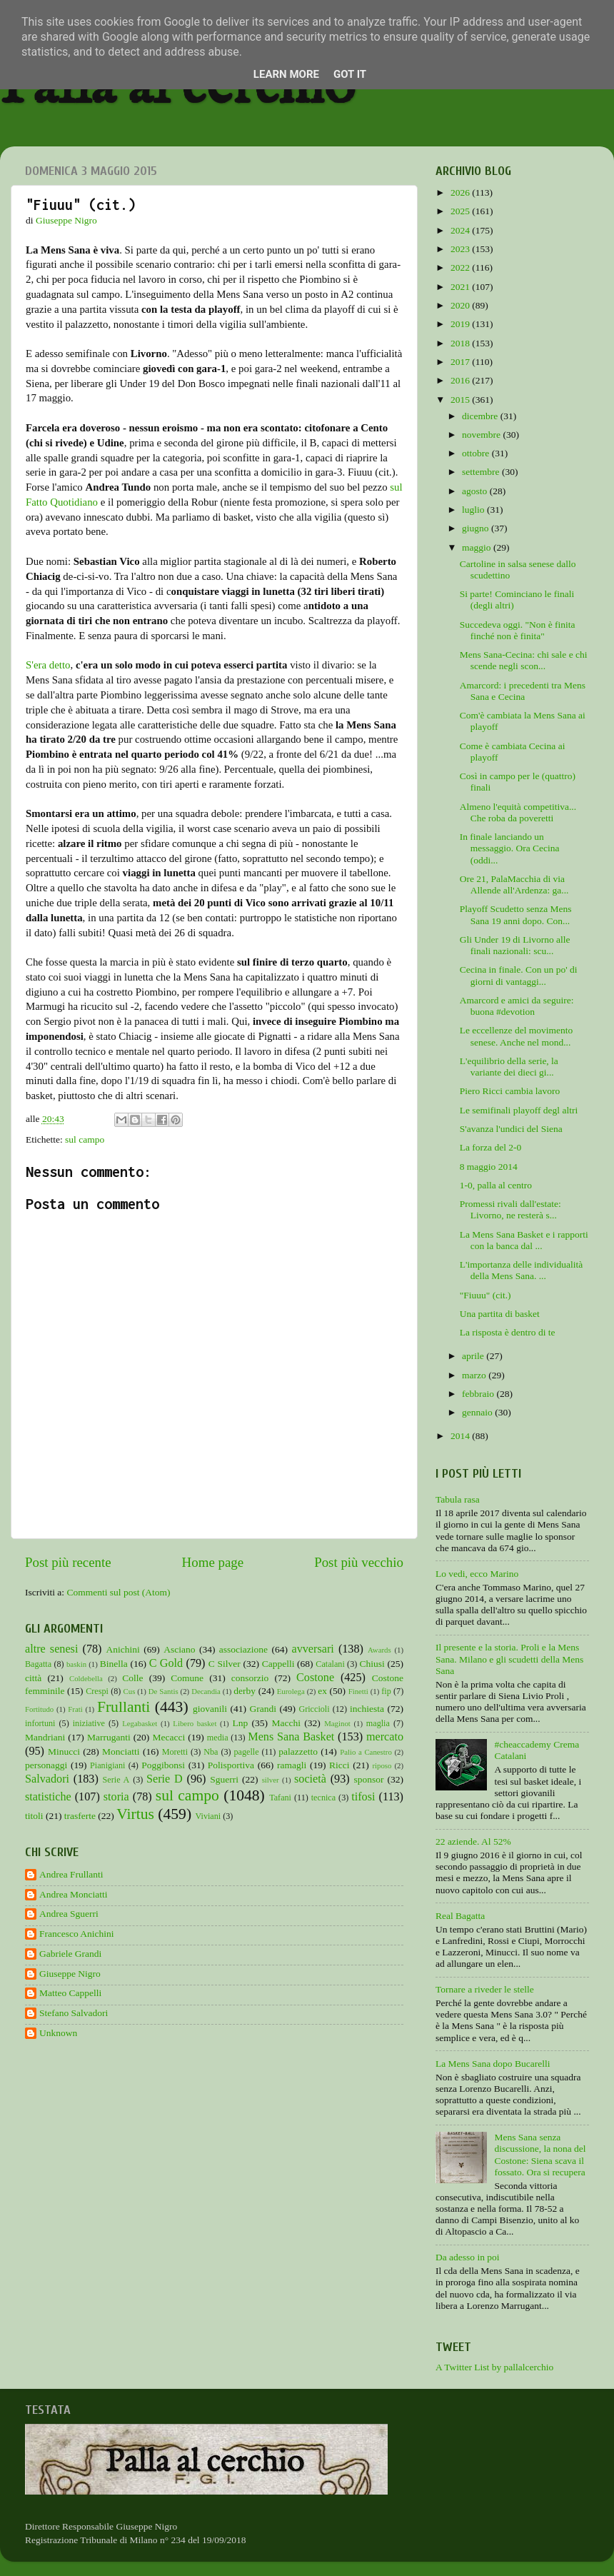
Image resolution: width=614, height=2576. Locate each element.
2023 (461, 249)
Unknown (58, 2033)
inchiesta (367, 1708)
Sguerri (224, 1779)
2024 (461, 230)
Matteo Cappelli (70, 1993)
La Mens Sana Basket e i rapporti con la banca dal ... (524, 1240)
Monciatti (121, 1751)
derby (244, 1690)
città (33, 1678)
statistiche (48, 1796)
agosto (476, 491)
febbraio (479, 1393)
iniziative (89, 1723)
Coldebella (86, 1678)
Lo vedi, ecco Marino (477, 1573)
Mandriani (45, 1737)
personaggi (46, 1765)
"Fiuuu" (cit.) (485, 1295)
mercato (384, 1736)
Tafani (280, 1798)
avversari (312, 1649)
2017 (461, 361)
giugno (476, 528)
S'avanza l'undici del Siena (511, 1128)
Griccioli (313, 1709)
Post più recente (68, 1562)
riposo (381, 1765)
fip (386, 1691)
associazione (243, 1649)
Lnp (240, 1723)
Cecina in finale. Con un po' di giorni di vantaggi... (519, 975)
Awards (379, 1649)
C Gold (166, 1663)
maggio (477, 547)
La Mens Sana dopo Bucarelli (493, 2063)
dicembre (481, 416)
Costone (315, 1677)
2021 (461, 286)
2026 (461, 192)
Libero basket (194, 1723)
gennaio (478, 1412)
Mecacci (168, 1737)
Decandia (206, 1691)
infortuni (40, 1723)
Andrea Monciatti (73, 1894)
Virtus (135, 1814)
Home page (213, 1562)
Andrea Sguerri (69, 1913)
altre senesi (51, 1649)
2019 (461, 324)
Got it (349, 74)
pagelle (246, 1752)
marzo (475, 1375)
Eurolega (291, 1691)
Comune (187, 1678)
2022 (461, 267)
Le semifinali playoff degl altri (519, 1110)
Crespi (97, 1691)
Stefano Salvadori (73, 2013)
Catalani (330, 1664)
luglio (474, 509)
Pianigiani (107, 1765)
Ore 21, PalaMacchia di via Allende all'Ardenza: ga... (514, 884)
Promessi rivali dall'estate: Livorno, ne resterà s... (510, 1209)
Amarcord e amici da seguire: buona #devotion (517, 1006)
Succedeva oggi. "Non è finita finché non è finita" (517, 630)
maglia (378, 1723)
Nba (210, 1752)
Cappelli (278, 1663)
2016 (461, 380)
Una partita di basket (500, 1313)
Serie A (116, 1780)
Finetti (358, 1691)
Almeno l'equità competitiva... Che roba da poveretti (518, 812)
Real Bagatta (460, 1915)
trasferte (80, 1815)
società (310, 1779)
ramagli (291, 1765)
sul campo (84, 1139)
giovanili (210, 1708)
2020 (461, 305)
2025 (461, 211)
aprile (474, 1355)
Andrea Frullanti (71, 1874)
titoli (34, 1815)
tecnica (323, 1798)
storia (116, 1796)
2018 (461, 343)
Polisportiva (231, 1765)
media (217, 1738)
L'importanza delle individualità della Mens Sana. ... (521, 1270)
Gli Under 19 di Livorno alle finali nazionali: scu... (515, 945)
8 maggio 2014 (489, 1166)
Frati (75, 1709)
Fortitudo (39, 1709)
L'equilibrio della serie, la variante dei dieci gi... (509, 1067)
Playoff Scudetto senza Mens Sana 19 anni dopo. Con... (516, 914)
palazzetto (298, 1751)
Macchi (285, 1723)
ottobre (477, 453)
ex (322, 1690)
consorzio (249, 1678)
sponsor (368, 1779)
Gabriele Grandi (70, 1953)
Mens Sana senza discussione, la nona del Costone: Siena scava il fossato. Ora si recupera (539, 2154)
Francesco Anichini (76, 1933)
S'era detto (48, 665)
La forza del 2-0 (491, 1147)
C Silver (224, 1663)
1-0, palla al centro (496, 1185)
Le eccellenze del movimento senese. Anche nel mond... (516, 1036)
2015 (461, 399)
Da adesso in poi (468, 2257)
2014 (461, 1435)
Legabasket (139, 1723)
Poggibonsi (163, 1765)
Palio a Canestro (366, 1752)
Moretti (175, 1752)
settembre (482, 471)
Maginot (337, 1723)
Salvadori (47, 1779)
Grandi (263, 1708)
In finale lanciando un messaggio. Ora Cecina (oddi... (510, 848)
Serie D (164, 1779)
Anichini (123, 1649)
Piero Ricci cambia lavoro (510, 1091)
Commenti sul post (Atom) (118, 1592)
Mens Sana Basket (291, 1736)
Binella (114, 1663)
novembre (482, 434)
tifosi (363, 1796)
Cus (130, 1691)
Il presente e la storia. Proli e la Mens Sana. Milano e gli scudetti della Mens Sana (509, 1658)
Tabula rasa (458, 1499)
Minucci (64, 1751)
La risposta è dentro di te (507, 1332)
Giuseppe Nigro (70, 1973)
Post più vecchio (358, 1562)
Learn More (286, 74)
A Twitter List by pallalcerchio (494, 2367)
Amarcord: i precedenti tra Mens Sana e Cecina (522, 691)
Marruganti (109, 1737)
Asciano (179, 1649)
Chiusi (372, 1663)
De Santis (163, 1691)
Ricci (339, 1765)
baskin (76, 1664)
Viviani (208, 1816)
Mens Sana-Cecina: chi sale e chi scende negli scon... (524, 660)
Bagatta (38, 1664)
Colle (132, 1678)
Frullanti (123, 1706)
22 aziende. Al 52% (473, 1841)
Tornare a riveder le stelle (485, 1989)
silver (270, 1779)
